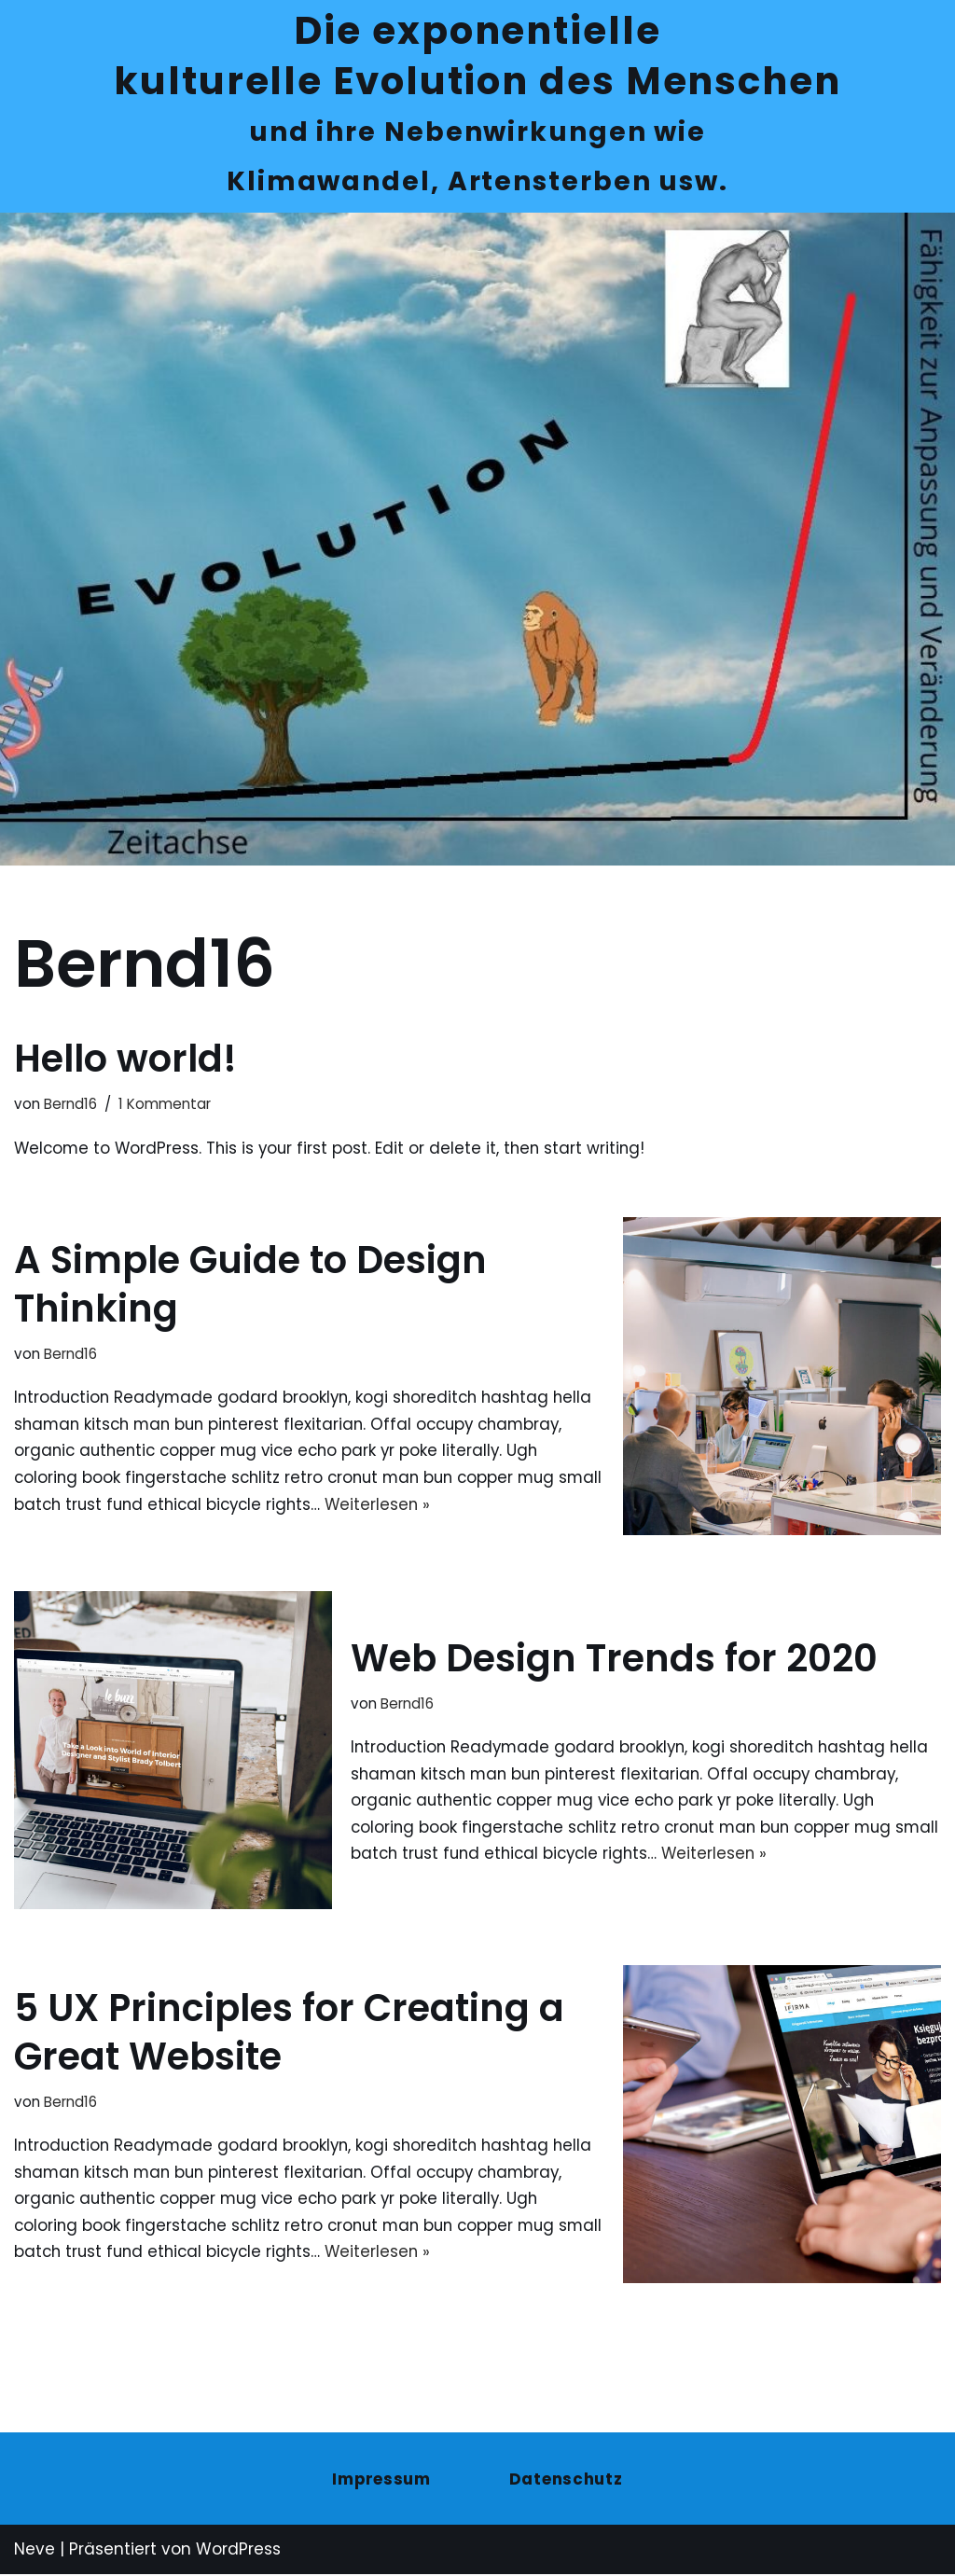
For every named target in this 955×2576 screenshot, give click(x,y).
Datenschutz (566, 2481)
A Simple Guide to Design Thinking (250, 1285)
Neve (34, 2552)
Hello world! (125, 1060)
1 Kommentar (164, 1105)
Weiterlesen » (437, 1507)
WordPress (238, 2552)
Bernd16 (70, 1105)
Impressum (381, 2481)
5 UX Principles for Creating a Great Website (289, 2033)
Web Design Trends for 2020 (614, 1659)
